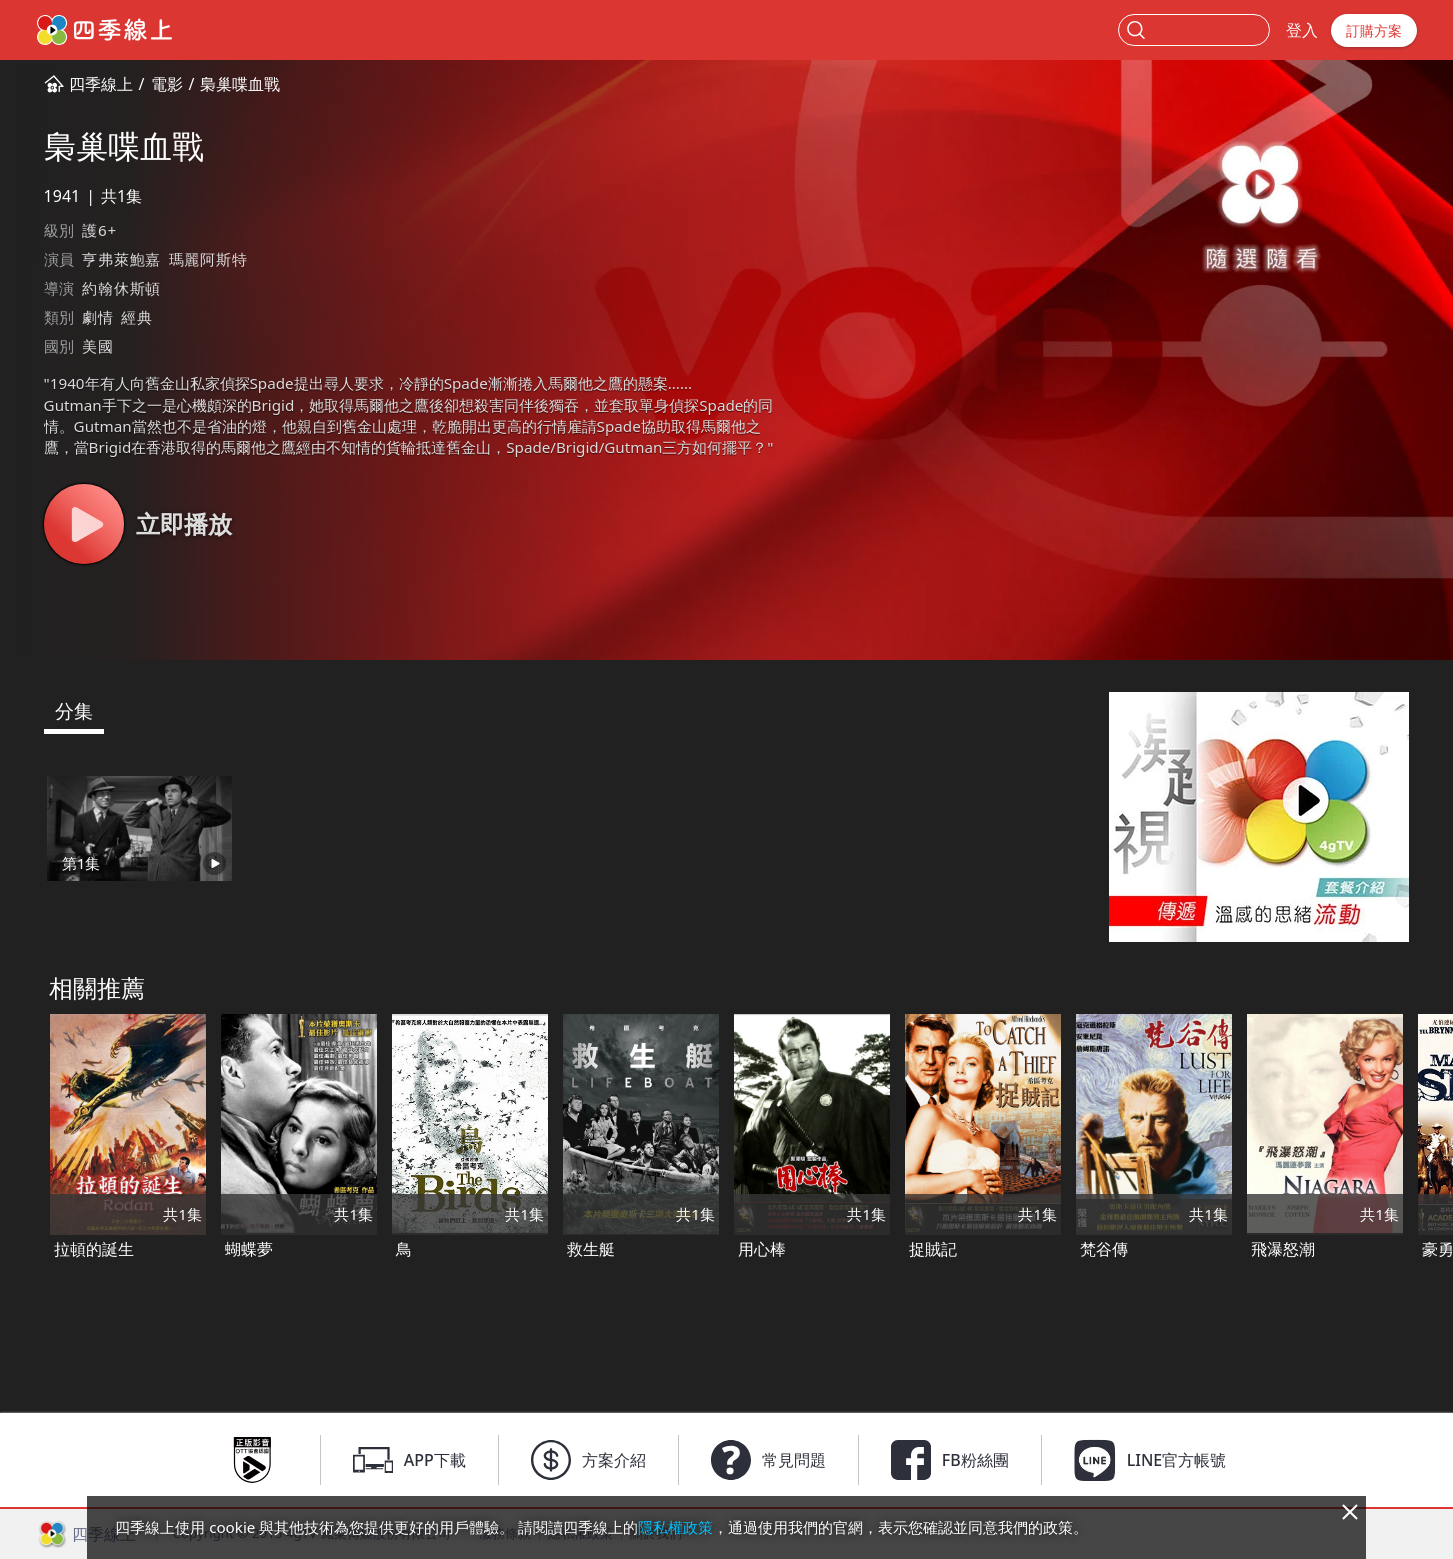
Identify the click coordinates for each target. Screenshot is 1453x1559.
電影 (167, 84)
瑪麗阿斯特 (208, 259)
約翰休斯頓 (121, 288)
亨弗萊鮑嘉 (121, 259)
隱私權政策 (675, 1527)
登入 (1302, 30)
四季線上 (101, 84)
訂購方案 (1374, 30)
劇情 (98, 317)
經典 (137, 317)
